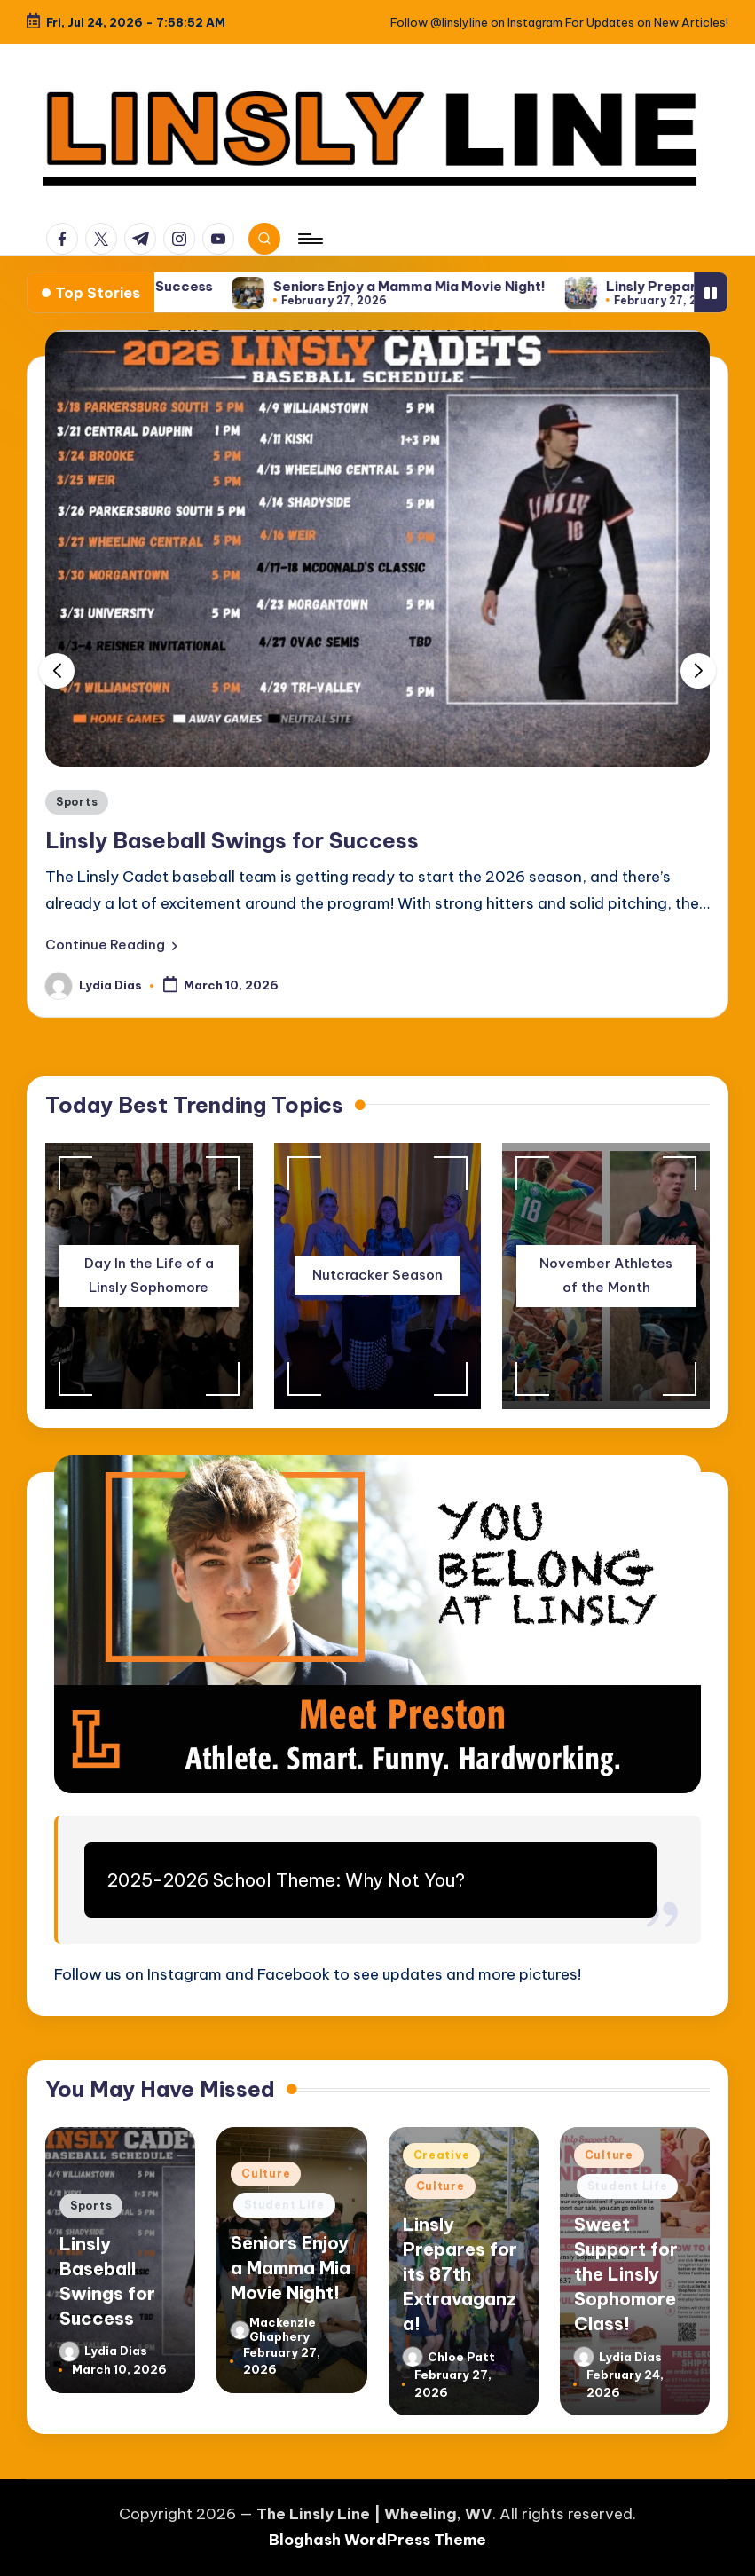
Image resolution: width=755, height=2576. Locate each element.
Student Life (284, 2204)
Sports (77, 801)
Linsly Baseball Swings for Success (163, 287)
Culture (265, 2173)
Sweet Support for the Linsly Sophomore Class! (626, 2274)
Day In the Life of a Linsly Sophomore (149, 1275)
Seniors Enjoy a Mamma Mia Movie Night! (478, 287)
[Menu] (309, 238)
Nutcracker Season (377, 1274)
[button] (111, 945)
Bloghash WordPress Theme (377, 2539)
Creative (441, 2155)
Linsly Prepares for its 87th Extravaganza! (460, 2274)
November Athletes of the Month (605, 1275)
